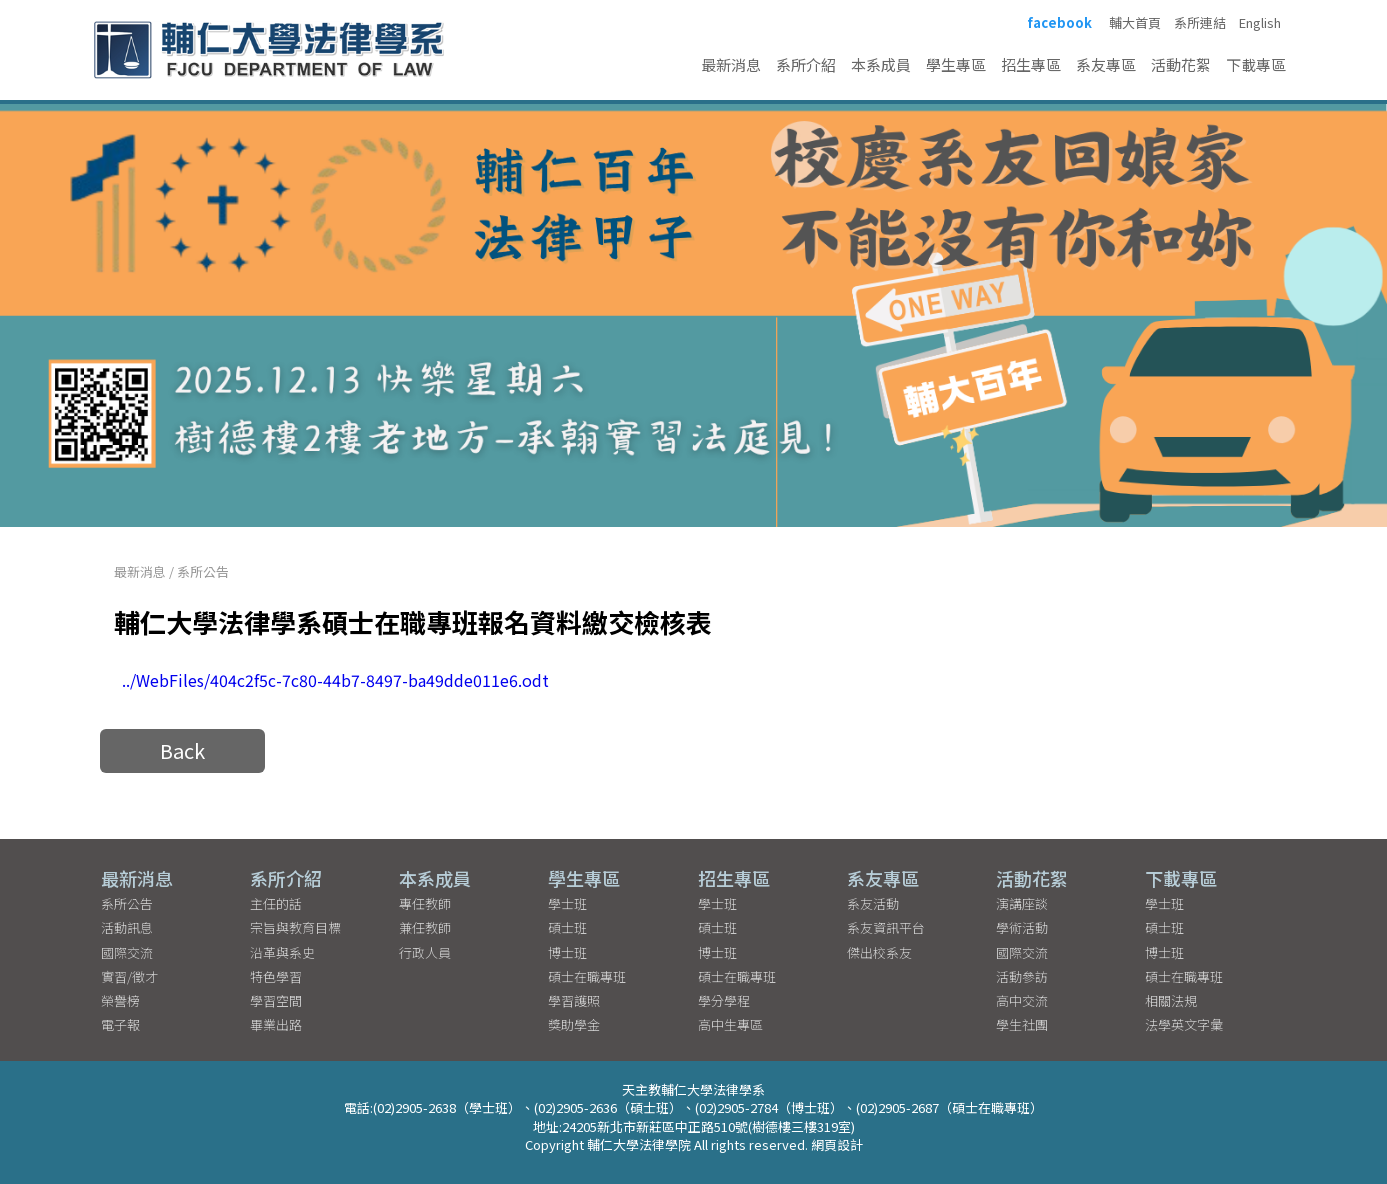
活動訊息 (127, 927)
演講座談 (1022, 903)
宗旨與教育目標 (295, 927)
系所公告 (203, 571)
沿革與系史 (282, 952)
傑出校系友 (879, 952)
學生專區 (956, 64)
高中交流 (1022, 1000)
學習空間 (276, 1000)
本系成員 (881, 64)
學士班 (567, 903)
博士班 (567, 952)
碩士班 (567, 927)
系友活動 (873, 903)
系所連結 (1200, 23)
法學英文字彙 (1184, 1024)
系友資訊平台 (886, 927)
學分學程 (724, 1000)
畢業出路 (276, 1024)
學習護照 (574, 1000)
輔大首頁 (1135, 23)
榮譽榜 (120, 1000)
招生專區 (1031, 64)
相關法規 (1171, 1000)
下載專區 (1256, 64)
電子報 (120, 1024)
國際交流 (127, 952)
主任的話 (276, 903)
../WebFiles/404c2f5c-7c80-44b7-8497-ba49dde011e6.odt (335, 680)
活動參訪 (1022, 976)
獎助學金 (574, 1024)
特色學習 (276, 976)
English (1260, 23)
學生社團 (1022, 1024)
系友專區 (1106, 64)
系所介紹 (806, 64)
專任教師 (425, 903)
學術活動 (1022, 927)
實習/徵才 (129, 976)
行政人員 (425, 952)
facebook (1059, 23)
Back (182, 750)
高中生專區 (730, 1024)
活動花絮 (1181, 64)
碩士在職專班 (587, 976)
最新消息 (731, 64)
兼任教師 (425, 927)
